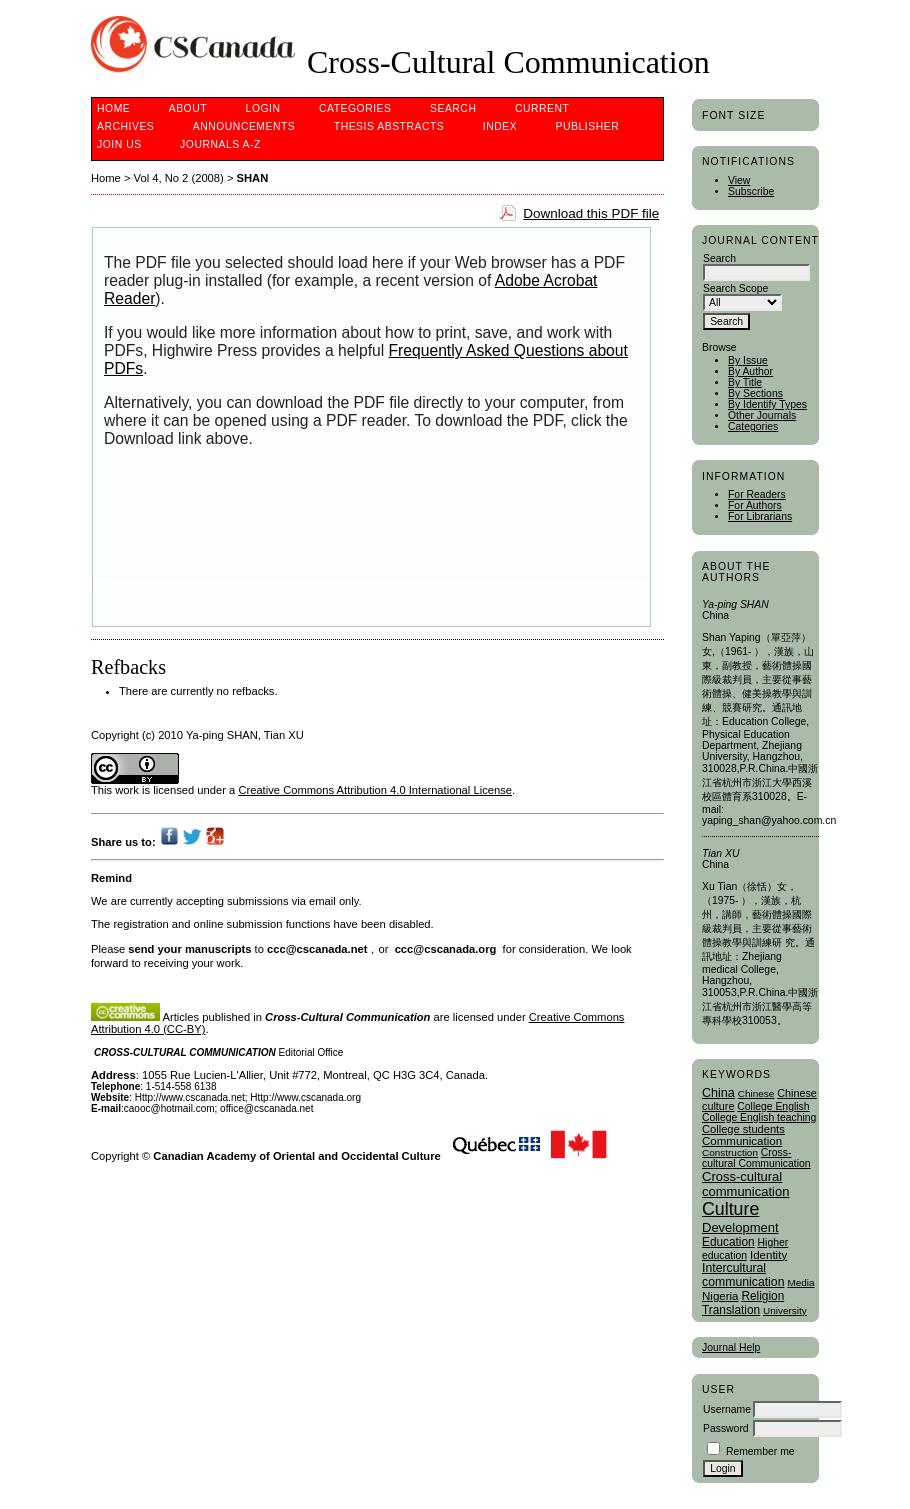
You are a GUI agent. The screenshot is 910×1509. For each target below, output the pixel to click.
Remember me (760, 1451)
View (739, 180)
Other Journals (762, 415)
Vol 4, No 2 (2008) (179, 178)
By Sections (755, 393)
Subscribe (751, 191)
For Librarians (760, 516)
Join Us (119, 144)
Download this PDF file (591, 213)
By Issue (748, 360)
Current (542, 108)
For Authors (755, 505)
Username (727, 1409)
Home (113, 108)
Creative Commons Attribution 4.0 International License (375, 790)
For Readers (757, 494)
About (188, 108)
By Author (750, 371)
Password (726, 1428)
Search (453, 108)
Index (500, 126)
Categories (753, 426)
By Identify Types (767, 404)
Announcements (244, 126)
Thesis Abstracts (389, 126)
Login (263, 108)
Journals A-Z (220, 144)
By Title (745, 382)
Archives (125, 126)
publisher (588, 126)
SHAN (253, 178)
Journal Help (731, 1347)
